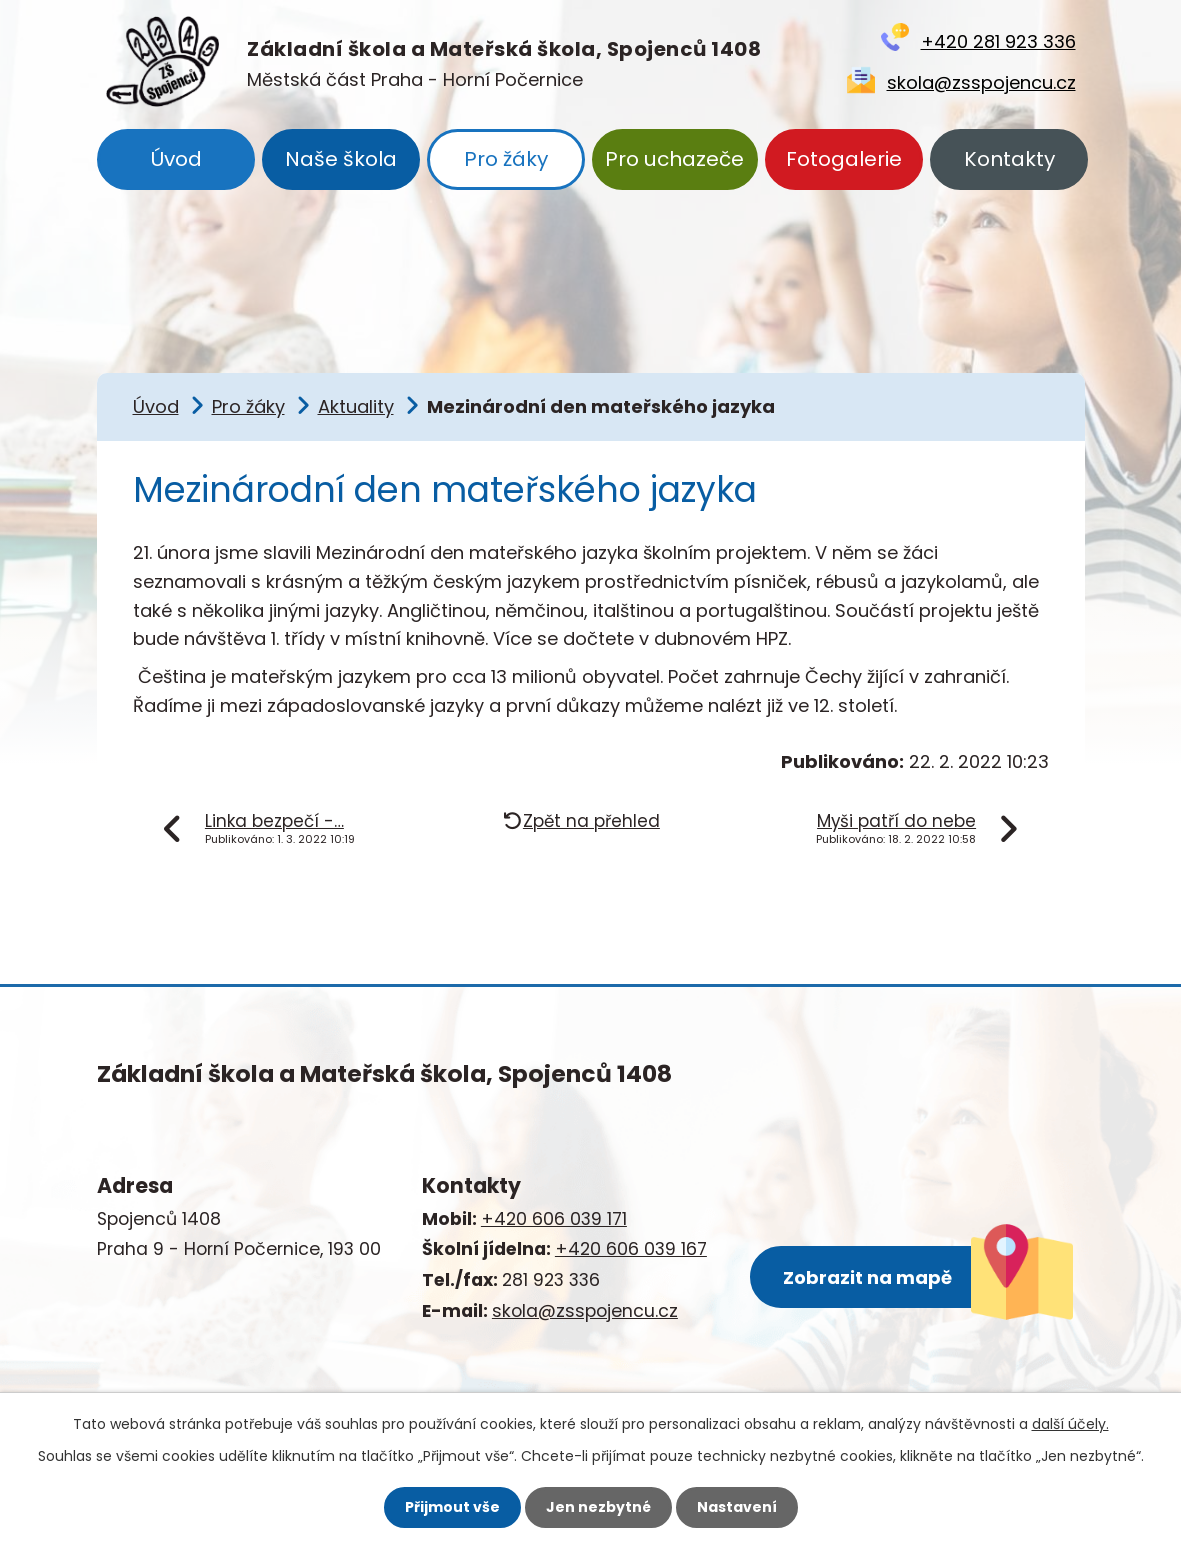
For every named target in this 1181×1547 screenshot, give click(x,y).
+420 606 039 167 (631, 1249)
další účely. (1070, 1424)
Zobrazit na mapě (867, 1277)
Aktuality (356, 406)
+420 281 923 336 (998, 41)
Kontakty (1009, 159)
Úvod (176, 159)
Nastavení (737, 1507)
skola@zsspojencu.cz (981, 82)
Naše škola (341, 159)
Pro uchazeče (674, 159)
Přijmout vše (452, 1507)
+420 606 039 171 (554, 1219)
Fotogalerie (844, 159)
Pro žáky (506, 159)
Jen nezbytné (598, 1507)
